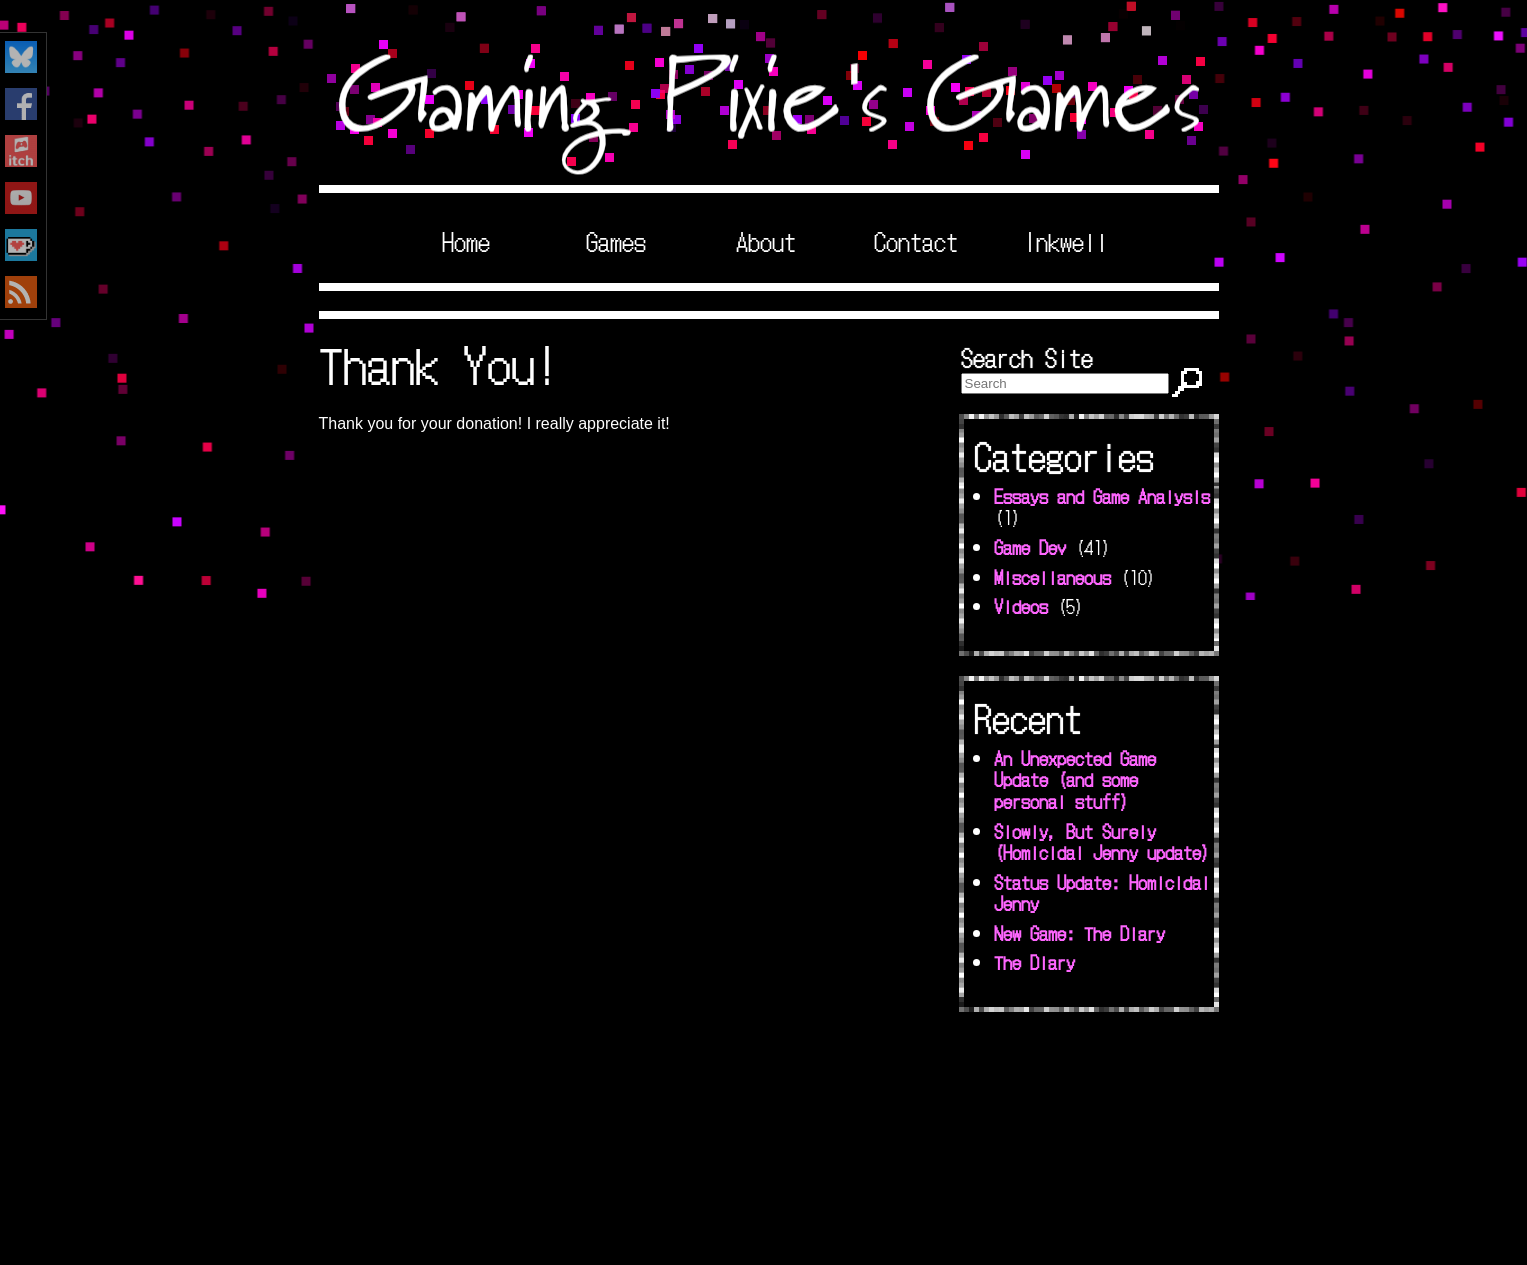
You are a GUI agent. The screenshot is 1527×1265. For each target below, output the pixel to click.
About (766, 240)
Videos (1021, 606)
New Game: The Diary (1079, 933)
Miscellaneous (1052, 577)
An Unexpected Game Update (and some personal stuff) (1075, 779)
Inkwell (1066, 240)
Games (616, 240)
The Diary (1034, 962)
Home (466, 240)
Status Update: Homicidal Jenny (1102, 893)
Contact (916, 240)
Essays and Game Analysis (1102, 496)
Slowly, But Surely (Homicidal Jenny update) (1102, 842)
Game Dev (1030, 547)
